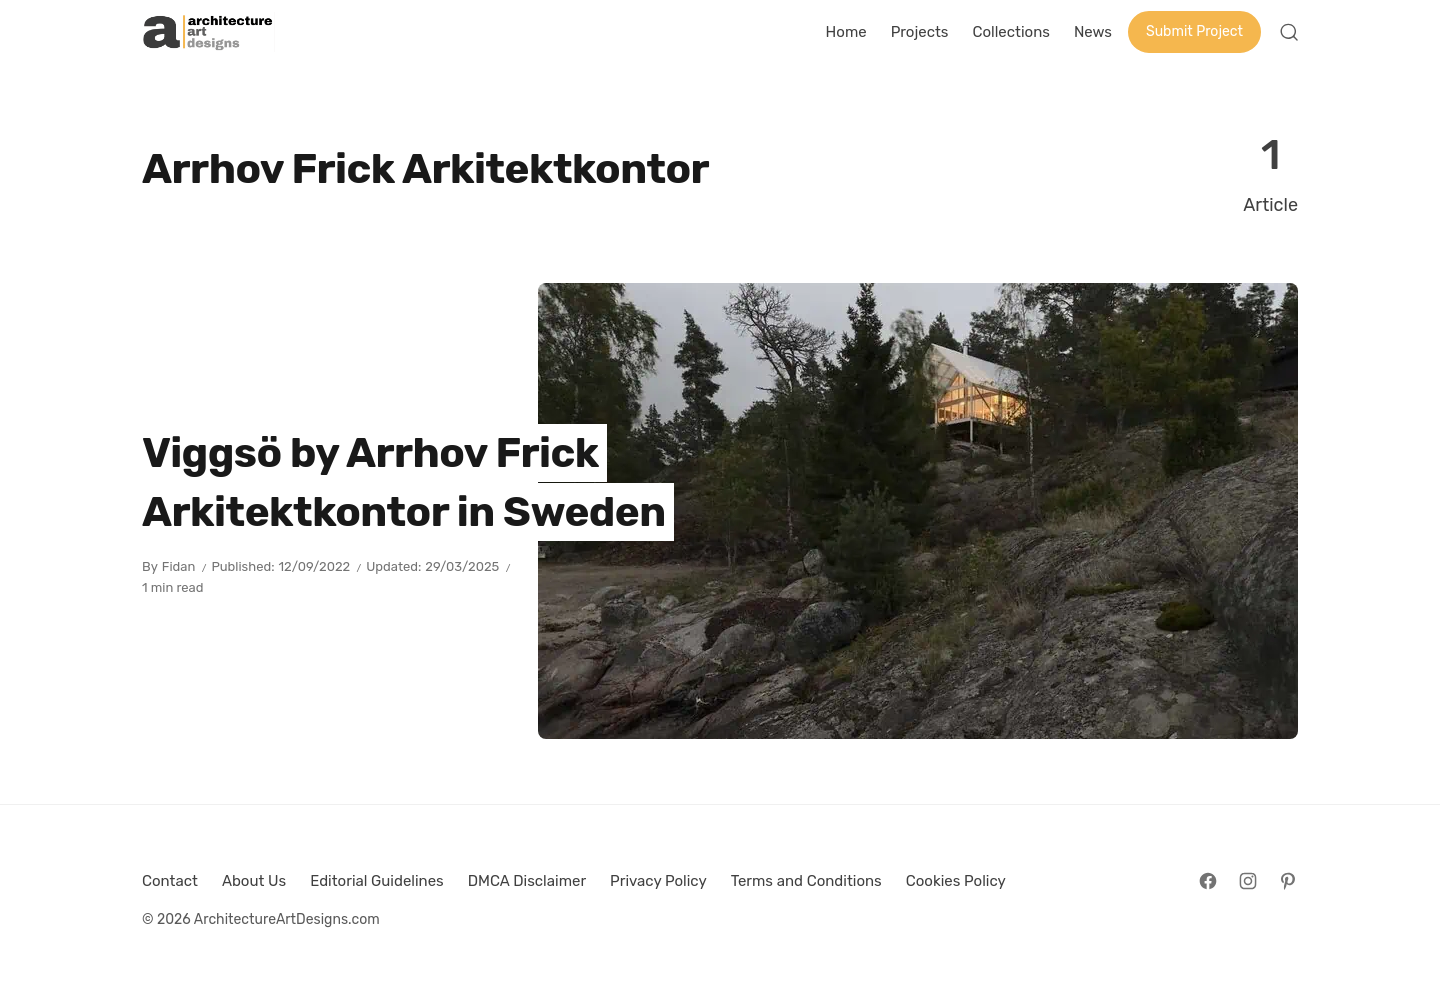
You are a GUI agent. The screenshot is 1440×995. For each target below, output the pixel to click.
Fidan (179, 566)
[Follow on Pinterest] (1288, 881)
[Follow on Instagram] (1248, 881)
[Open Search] (1289, 32)
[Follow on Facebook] (1208, 881)
